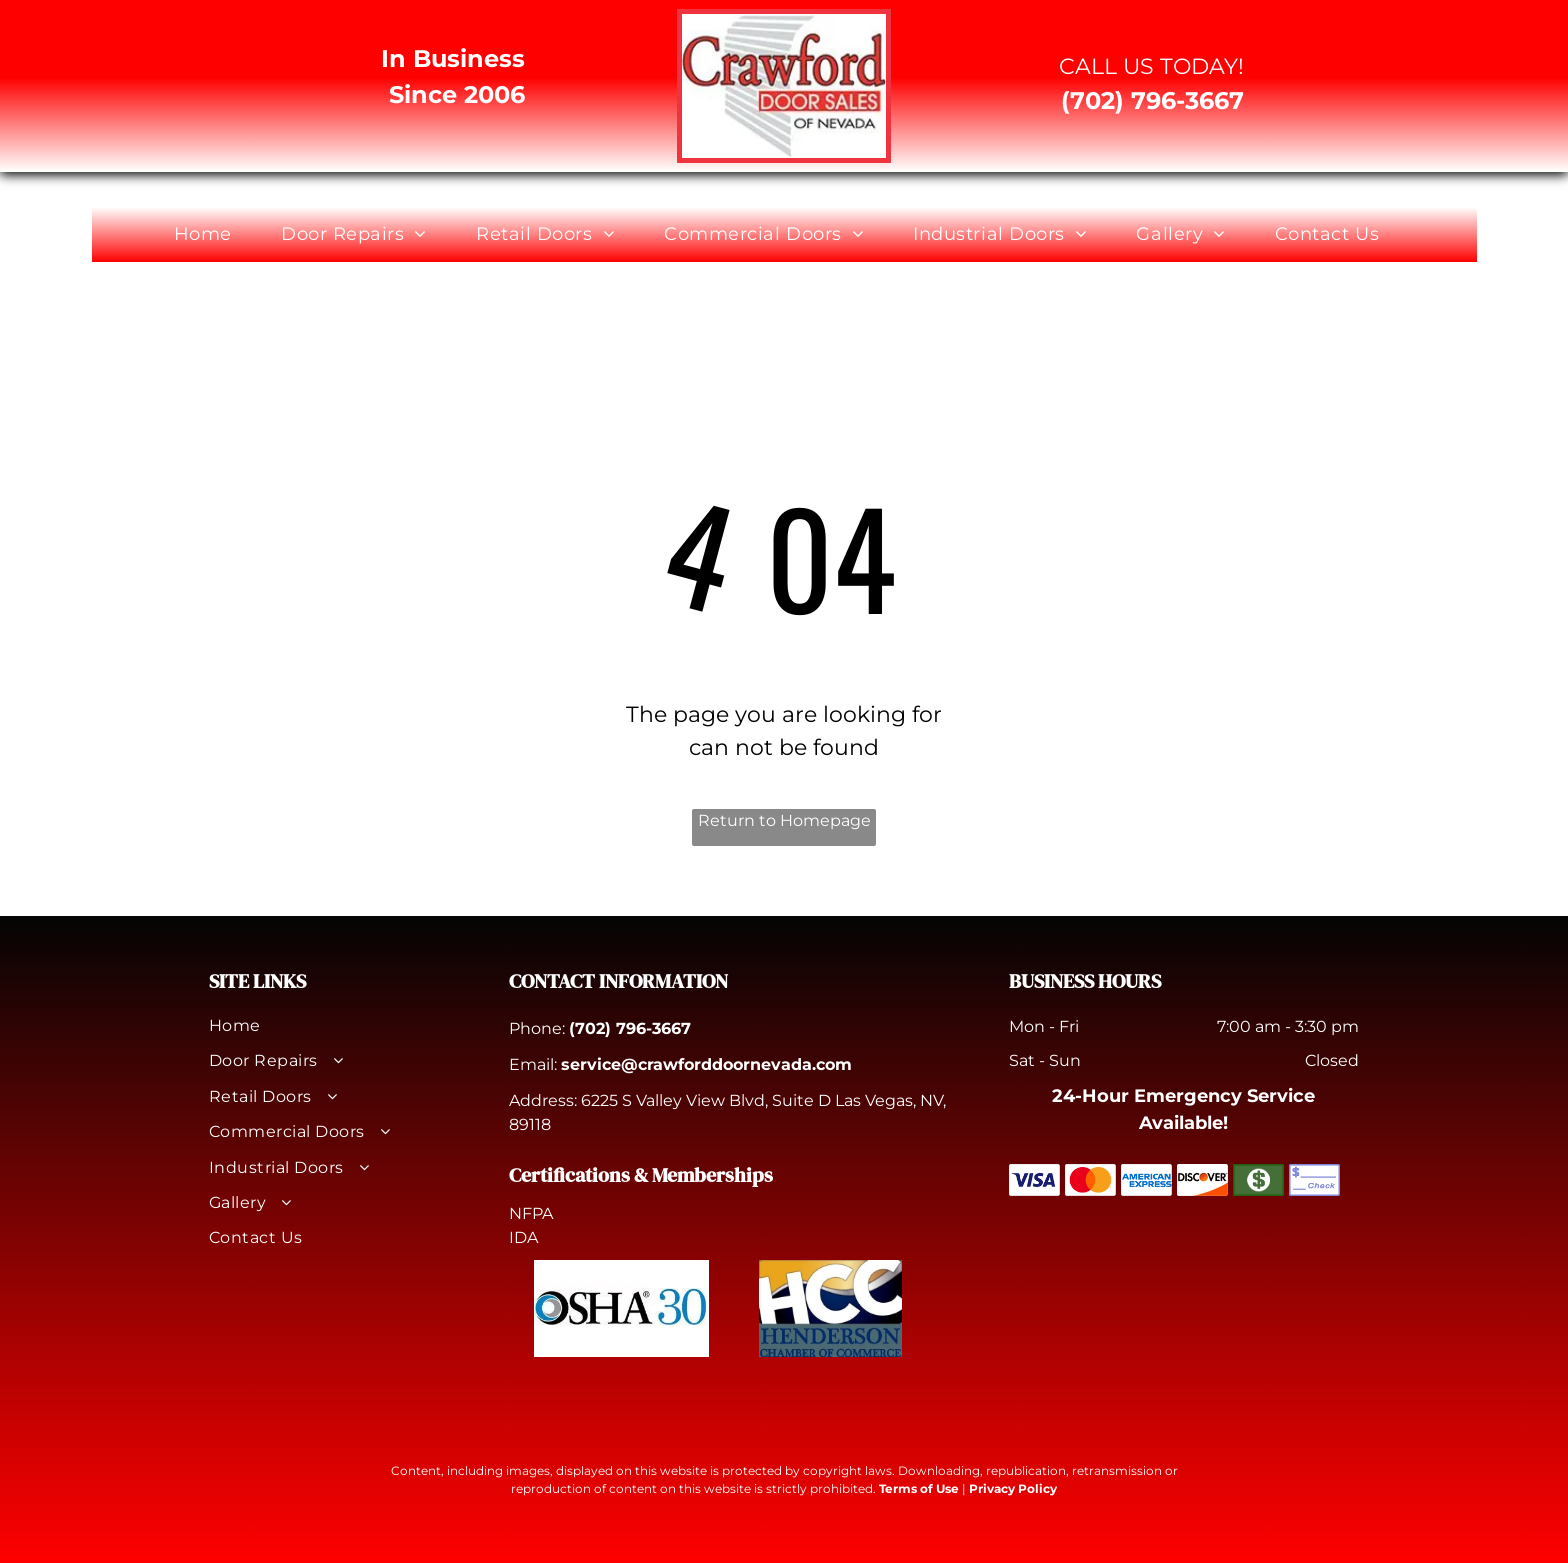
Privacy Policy (1013, 1488)
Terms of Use (919, 1488)
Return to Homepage (784, 820)
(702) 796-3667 (630, 1028)
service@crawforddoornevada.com (706, 1064)
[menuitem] (210, 234)
